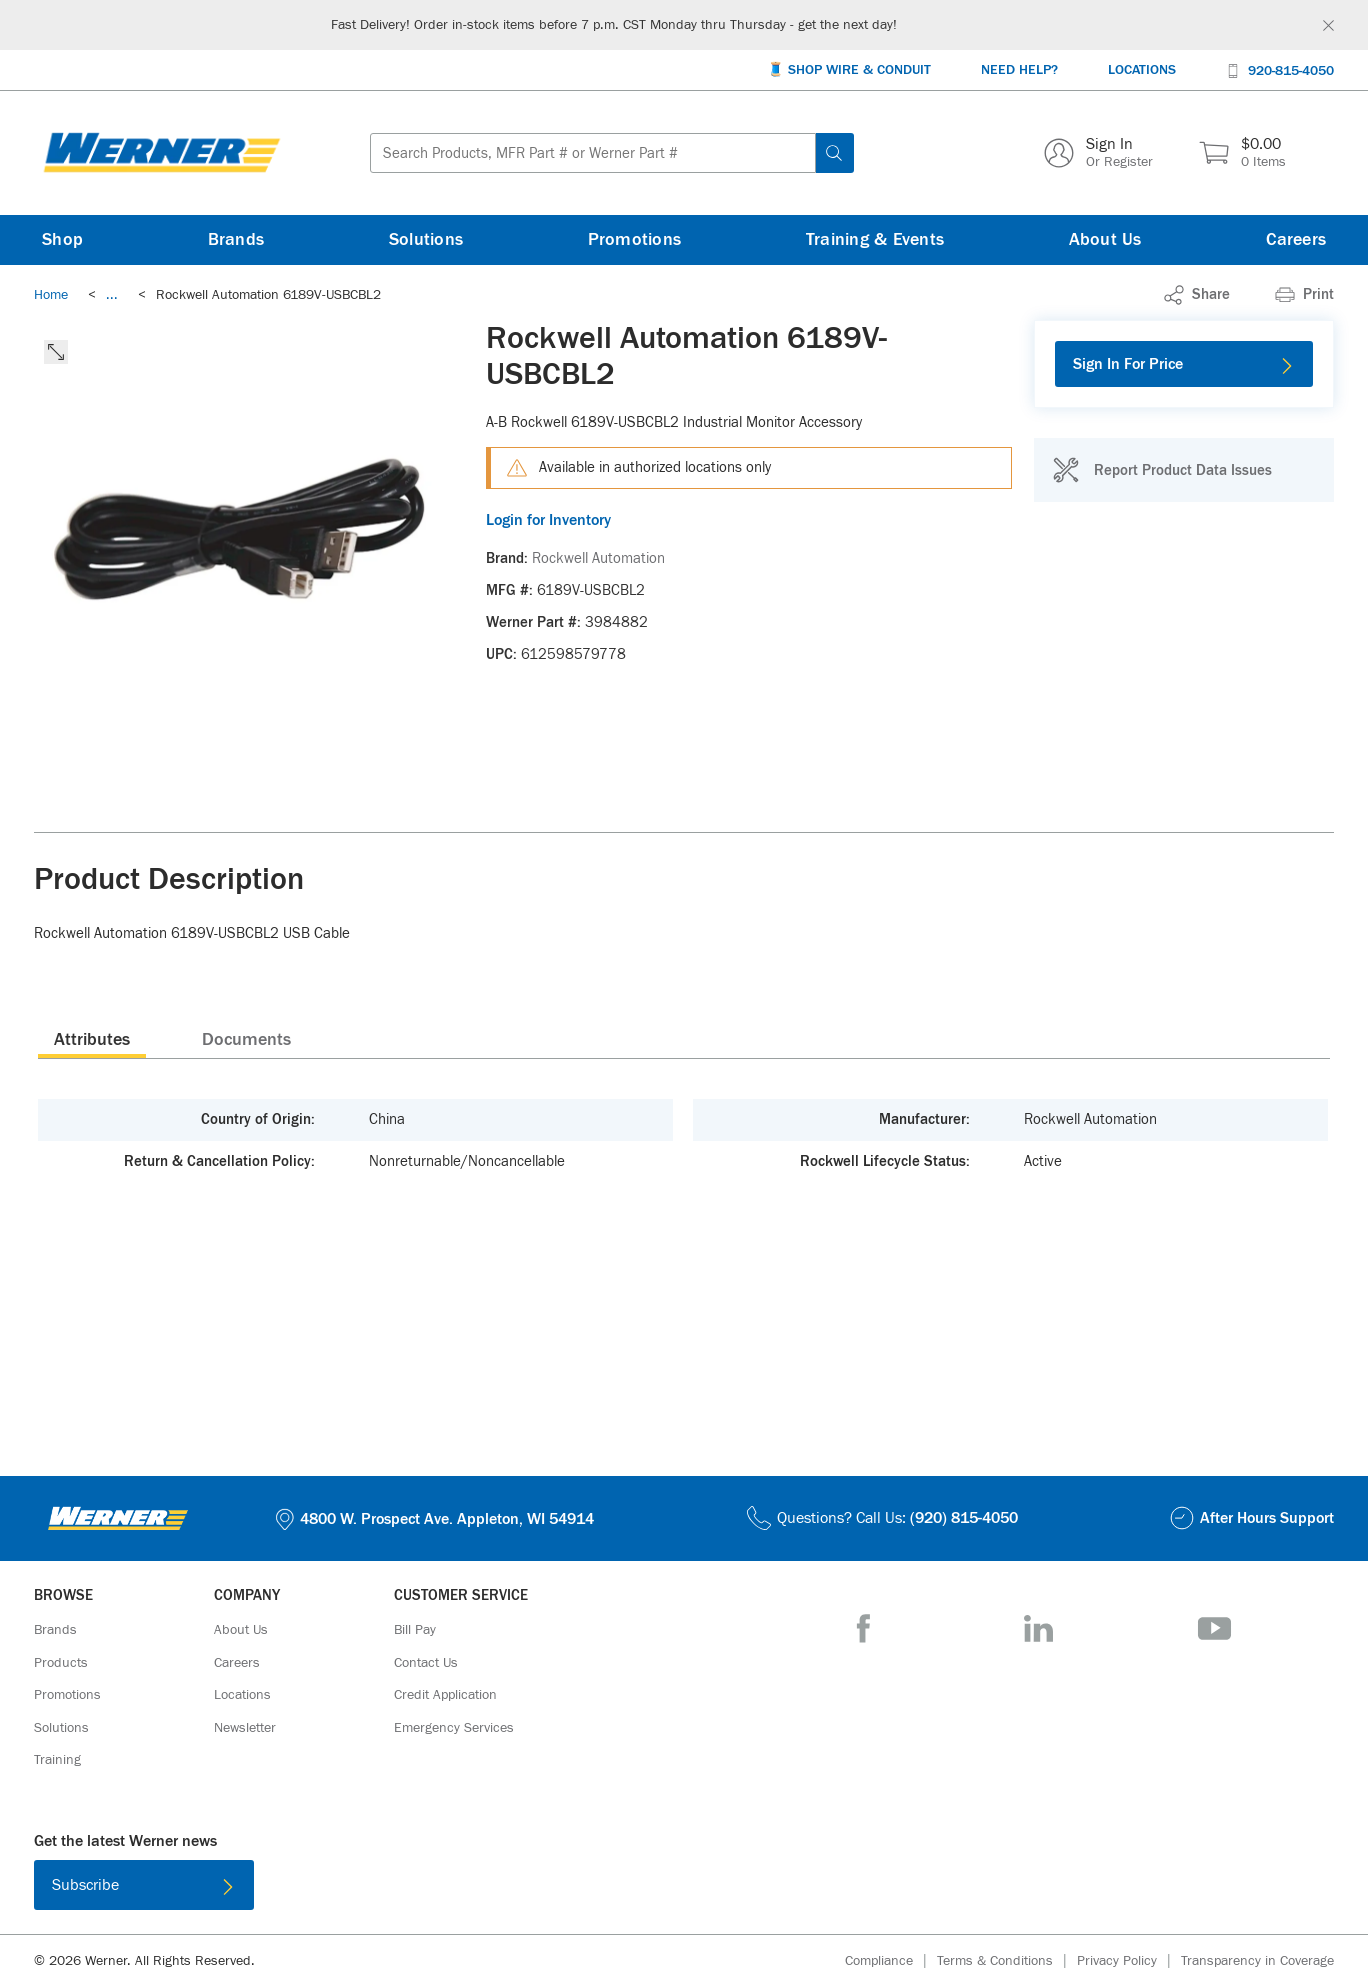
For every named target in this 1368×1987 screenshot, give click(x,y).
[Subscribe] (144, 1885)
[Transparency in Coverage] (1257, 1961)
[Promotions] (635, 240)
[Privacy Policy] (1129, 1961)
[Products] (61, 1663)
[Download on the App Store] (619, 1889)
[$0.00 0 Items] (1242, 153)
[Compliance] (891, 1961)
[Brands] (236, 240)
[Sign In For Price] (1184, 364)
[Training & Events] (875, 240)
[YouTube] (1214, 1628)
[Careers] (1296, 240)
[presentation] (92, 1039)
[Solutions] (426, 240)
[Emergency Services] (454, 1728)
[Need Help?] (1019, 70)
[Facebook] (863, 1628)
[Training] (57, 1760)
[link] (112, 295)
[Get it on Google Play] (749, 1889)
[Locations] (1142, 70)
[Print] (1304, 295)
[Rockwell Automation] (598, 559)
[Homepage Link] (162, 153)
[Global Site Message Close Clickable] (1328, 25)
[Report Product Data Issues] (1162, 470)
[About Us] (1105, 240)
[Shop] (62, 240)
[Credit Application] (445, 1695)
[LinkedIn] (1038, 1628)
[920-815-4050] (1280, 69)
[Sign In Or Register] (1098, 153)
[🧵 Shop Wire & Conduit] (849, 70)
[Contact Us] (426, 1663)
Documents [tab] (246, 1040)
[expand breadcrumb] (112, 295)
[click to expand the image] (56, 352)
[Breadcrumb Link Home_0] (51, 295)
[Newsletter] (245, 1728)
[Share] (1197, 295)
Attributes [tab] (92, 1040)
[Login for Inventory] (749, 520)
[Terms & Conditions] (1007, 1961)
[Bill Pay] (415, 1630)
